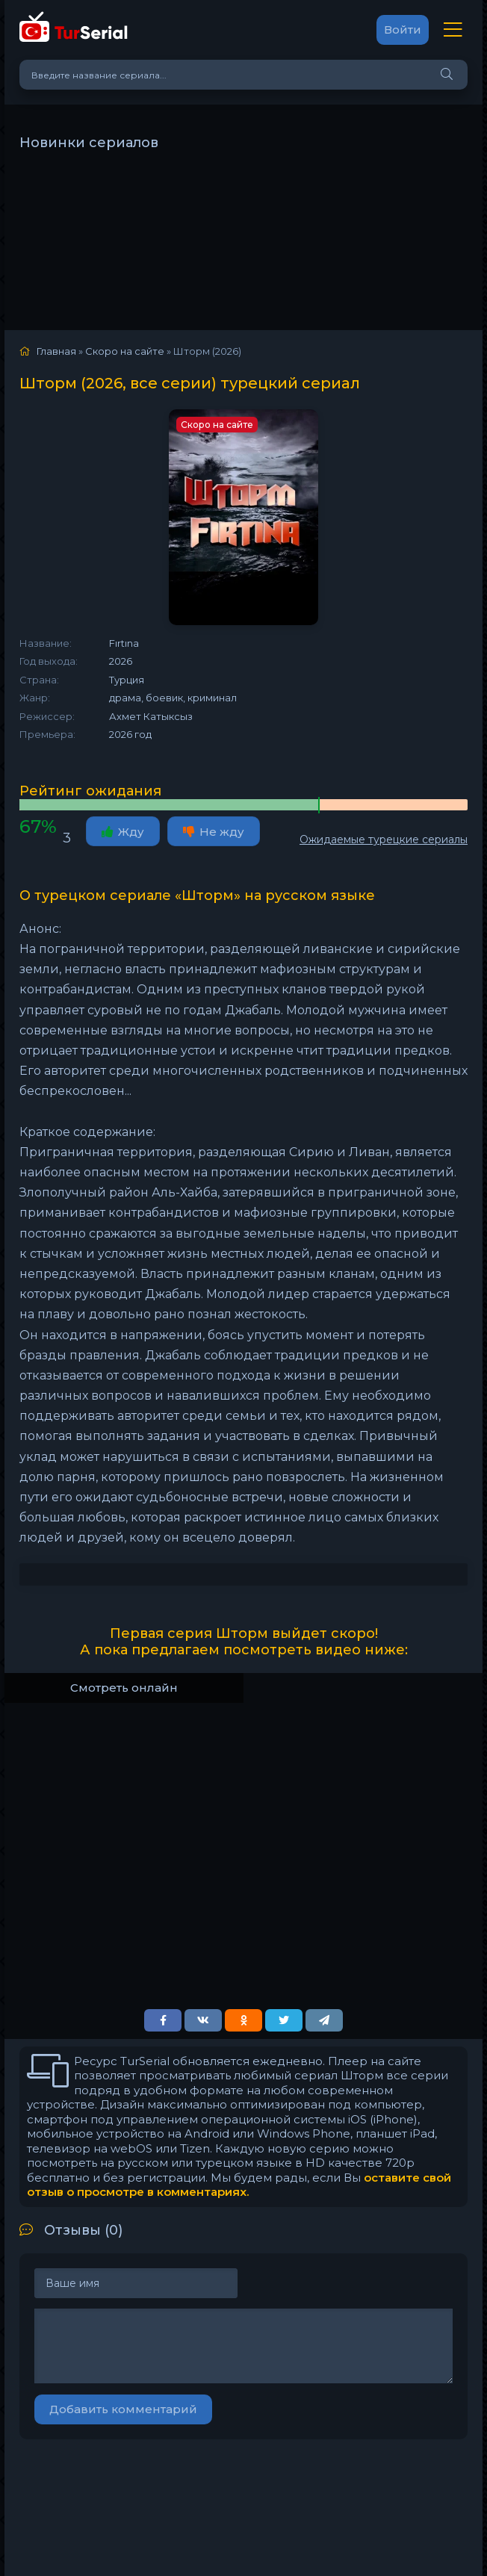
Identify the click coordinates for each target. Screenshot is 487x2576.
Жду (123, 832)
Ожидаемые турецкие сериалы (384, 839)
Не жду (213, 832)
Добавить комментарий (123, 2409)
